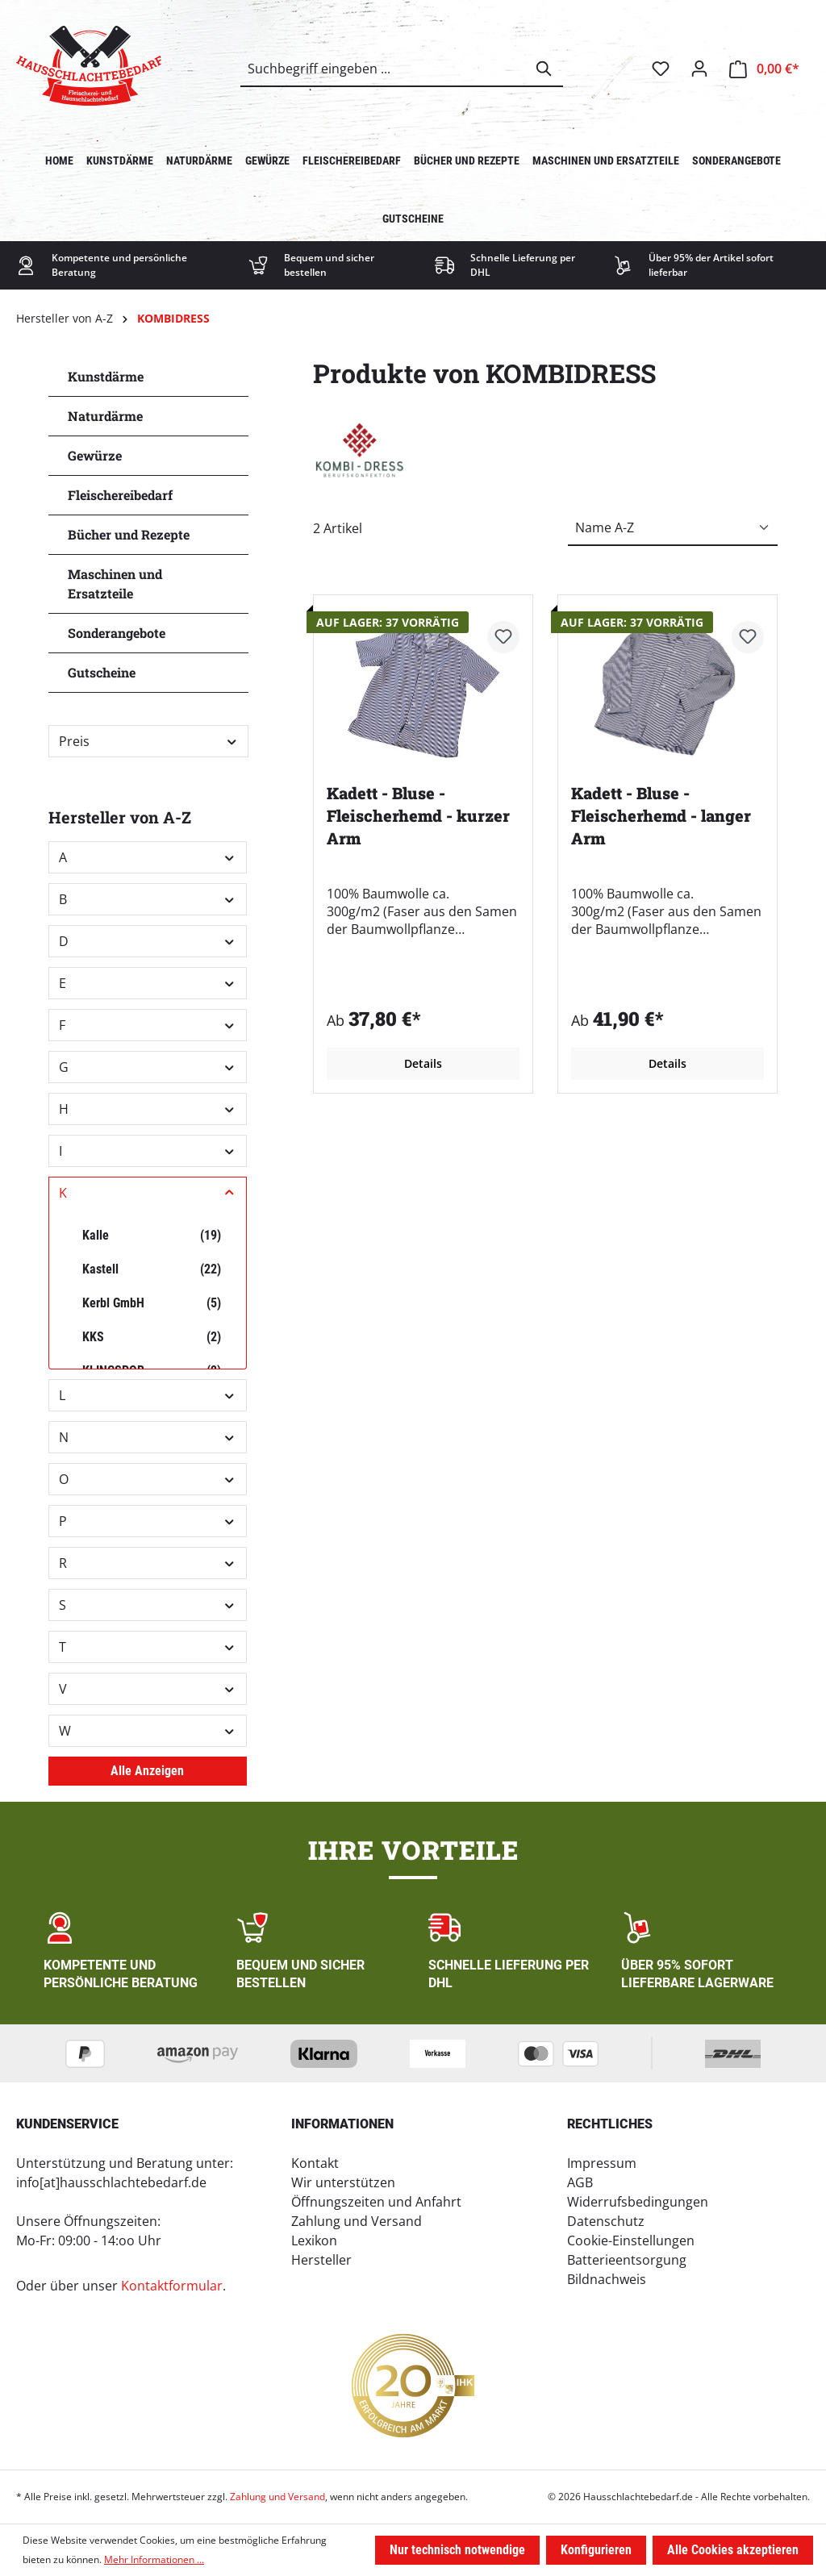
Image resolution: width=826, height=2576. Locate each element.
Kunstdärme (106, 376)
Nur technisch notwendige (457, 2549)
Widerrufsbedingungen (637, 2202)
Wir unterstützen (343, 2182)
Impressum (601, 2163)
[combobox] (383, 68)
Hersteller (321, 2260)
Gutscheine (102, 672)
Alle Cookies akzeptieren (733, 2549)
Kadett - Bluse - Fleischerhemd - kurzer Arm (418, 815)
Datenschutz (606, 2221)
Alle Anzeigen (147, 1770)
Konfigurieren (596, 2549)
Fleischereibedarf (120, 494)
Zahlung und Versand (356, 2221)
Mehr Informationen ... (154, 2559)
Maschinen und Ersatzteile (115, 583)
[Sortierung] (673, 528)
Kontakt (315, 2163)
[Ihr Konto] (699, 68)
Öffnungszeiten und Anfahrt (376, 2202)
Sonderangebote (116, 632)
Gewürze (95, 455)
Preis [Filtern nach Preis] (148, 741)
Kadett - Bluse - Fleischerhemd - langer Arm (661, 815)
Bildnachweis (606, 2279)
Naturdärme (105, 415)
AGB (580, 2182)
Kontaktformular (172, 2286)
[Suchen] (544, 68)
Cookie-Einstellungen (631, 2240)
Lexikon (314, 2240)
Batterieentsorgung (626, 2260)
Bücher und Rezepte (129, 534)
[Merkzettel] (660, 68)
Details (423, 1063)
